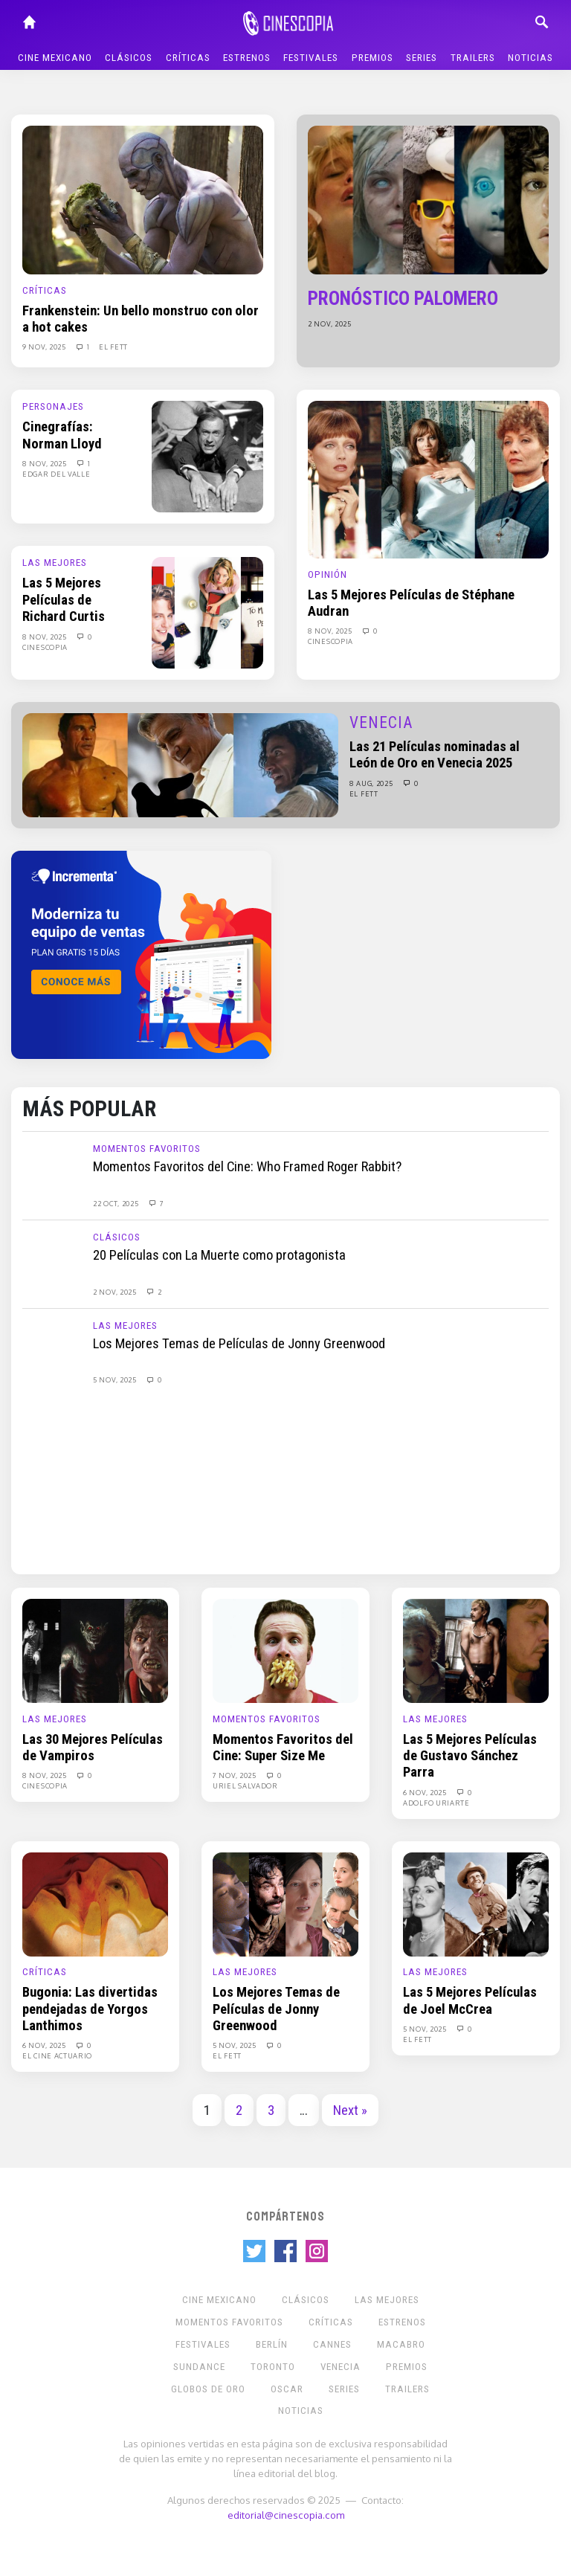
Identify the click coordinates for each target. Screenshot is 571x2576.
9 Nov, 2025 (45, 346)
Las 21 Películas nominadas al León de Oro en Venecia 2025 (434, 754)
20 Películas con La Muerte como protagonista (219, 1255)
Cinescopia (45, 647)
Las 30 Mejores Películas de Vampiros (92, 1747)
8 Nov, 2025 (45, 463)
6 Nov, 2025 (425, 1792)
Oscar (287, 2389)
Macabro (401, 2344)
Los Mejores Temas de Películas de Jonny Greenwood (239, 1344)
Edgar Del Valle (56, 473)
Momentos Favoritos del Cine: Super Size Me (283, 1747)
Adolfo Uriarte (436, 1802)
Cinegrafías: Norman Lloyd (62, 435)
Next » (350, 2110)
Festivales (310, 57)
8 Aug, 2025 (372, 783)
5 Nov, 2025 (115, 1379)
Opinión (327, 574)
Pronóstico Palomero (403, 298)
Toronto (273, 2366)
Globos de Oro (208, 2389)
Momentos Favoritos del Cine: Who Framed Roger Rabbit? (247, 1167)
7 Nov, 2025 (235, 1775)
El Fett (113, 346)
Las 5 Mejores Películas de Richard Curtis (63, 600)
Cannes (332, 2344)
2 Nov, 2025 (330, 323)
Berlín (272, 2344)
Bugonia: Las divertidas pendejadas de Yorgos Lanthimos (90, 2009)
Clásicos (128, 57)
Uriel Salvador (245, 1785)
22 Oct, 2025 (117, 1203)
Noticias (530, 57)
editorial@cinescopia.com (286, 2514)
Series (421, 57)
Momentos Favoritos (147, 1148)
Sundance (199, 2366)
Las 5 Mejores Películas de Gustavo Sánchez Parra (470, 1756)
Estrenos (247, 57)
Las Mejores (54, 562)
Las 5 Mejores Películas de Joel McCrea (470, 2000)
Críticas (188, 57)
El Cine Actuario (57, 2055)
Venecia (381, 722)
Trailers (473, 57)
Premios (372, 57)
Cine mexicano (55, 57)
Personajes (53, 406)
